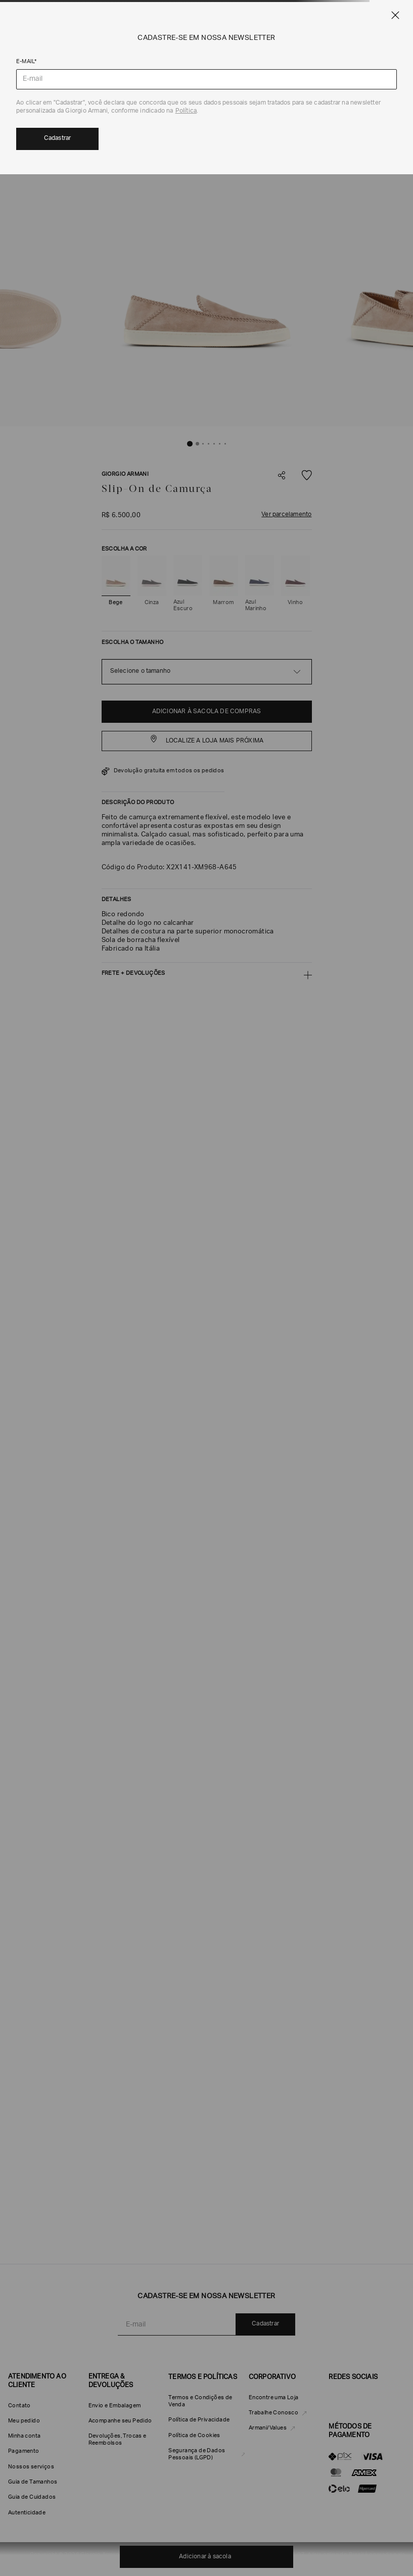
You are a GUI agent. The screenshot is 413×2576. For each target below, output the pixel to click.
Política (186, 111)
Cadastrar (57, 138)
